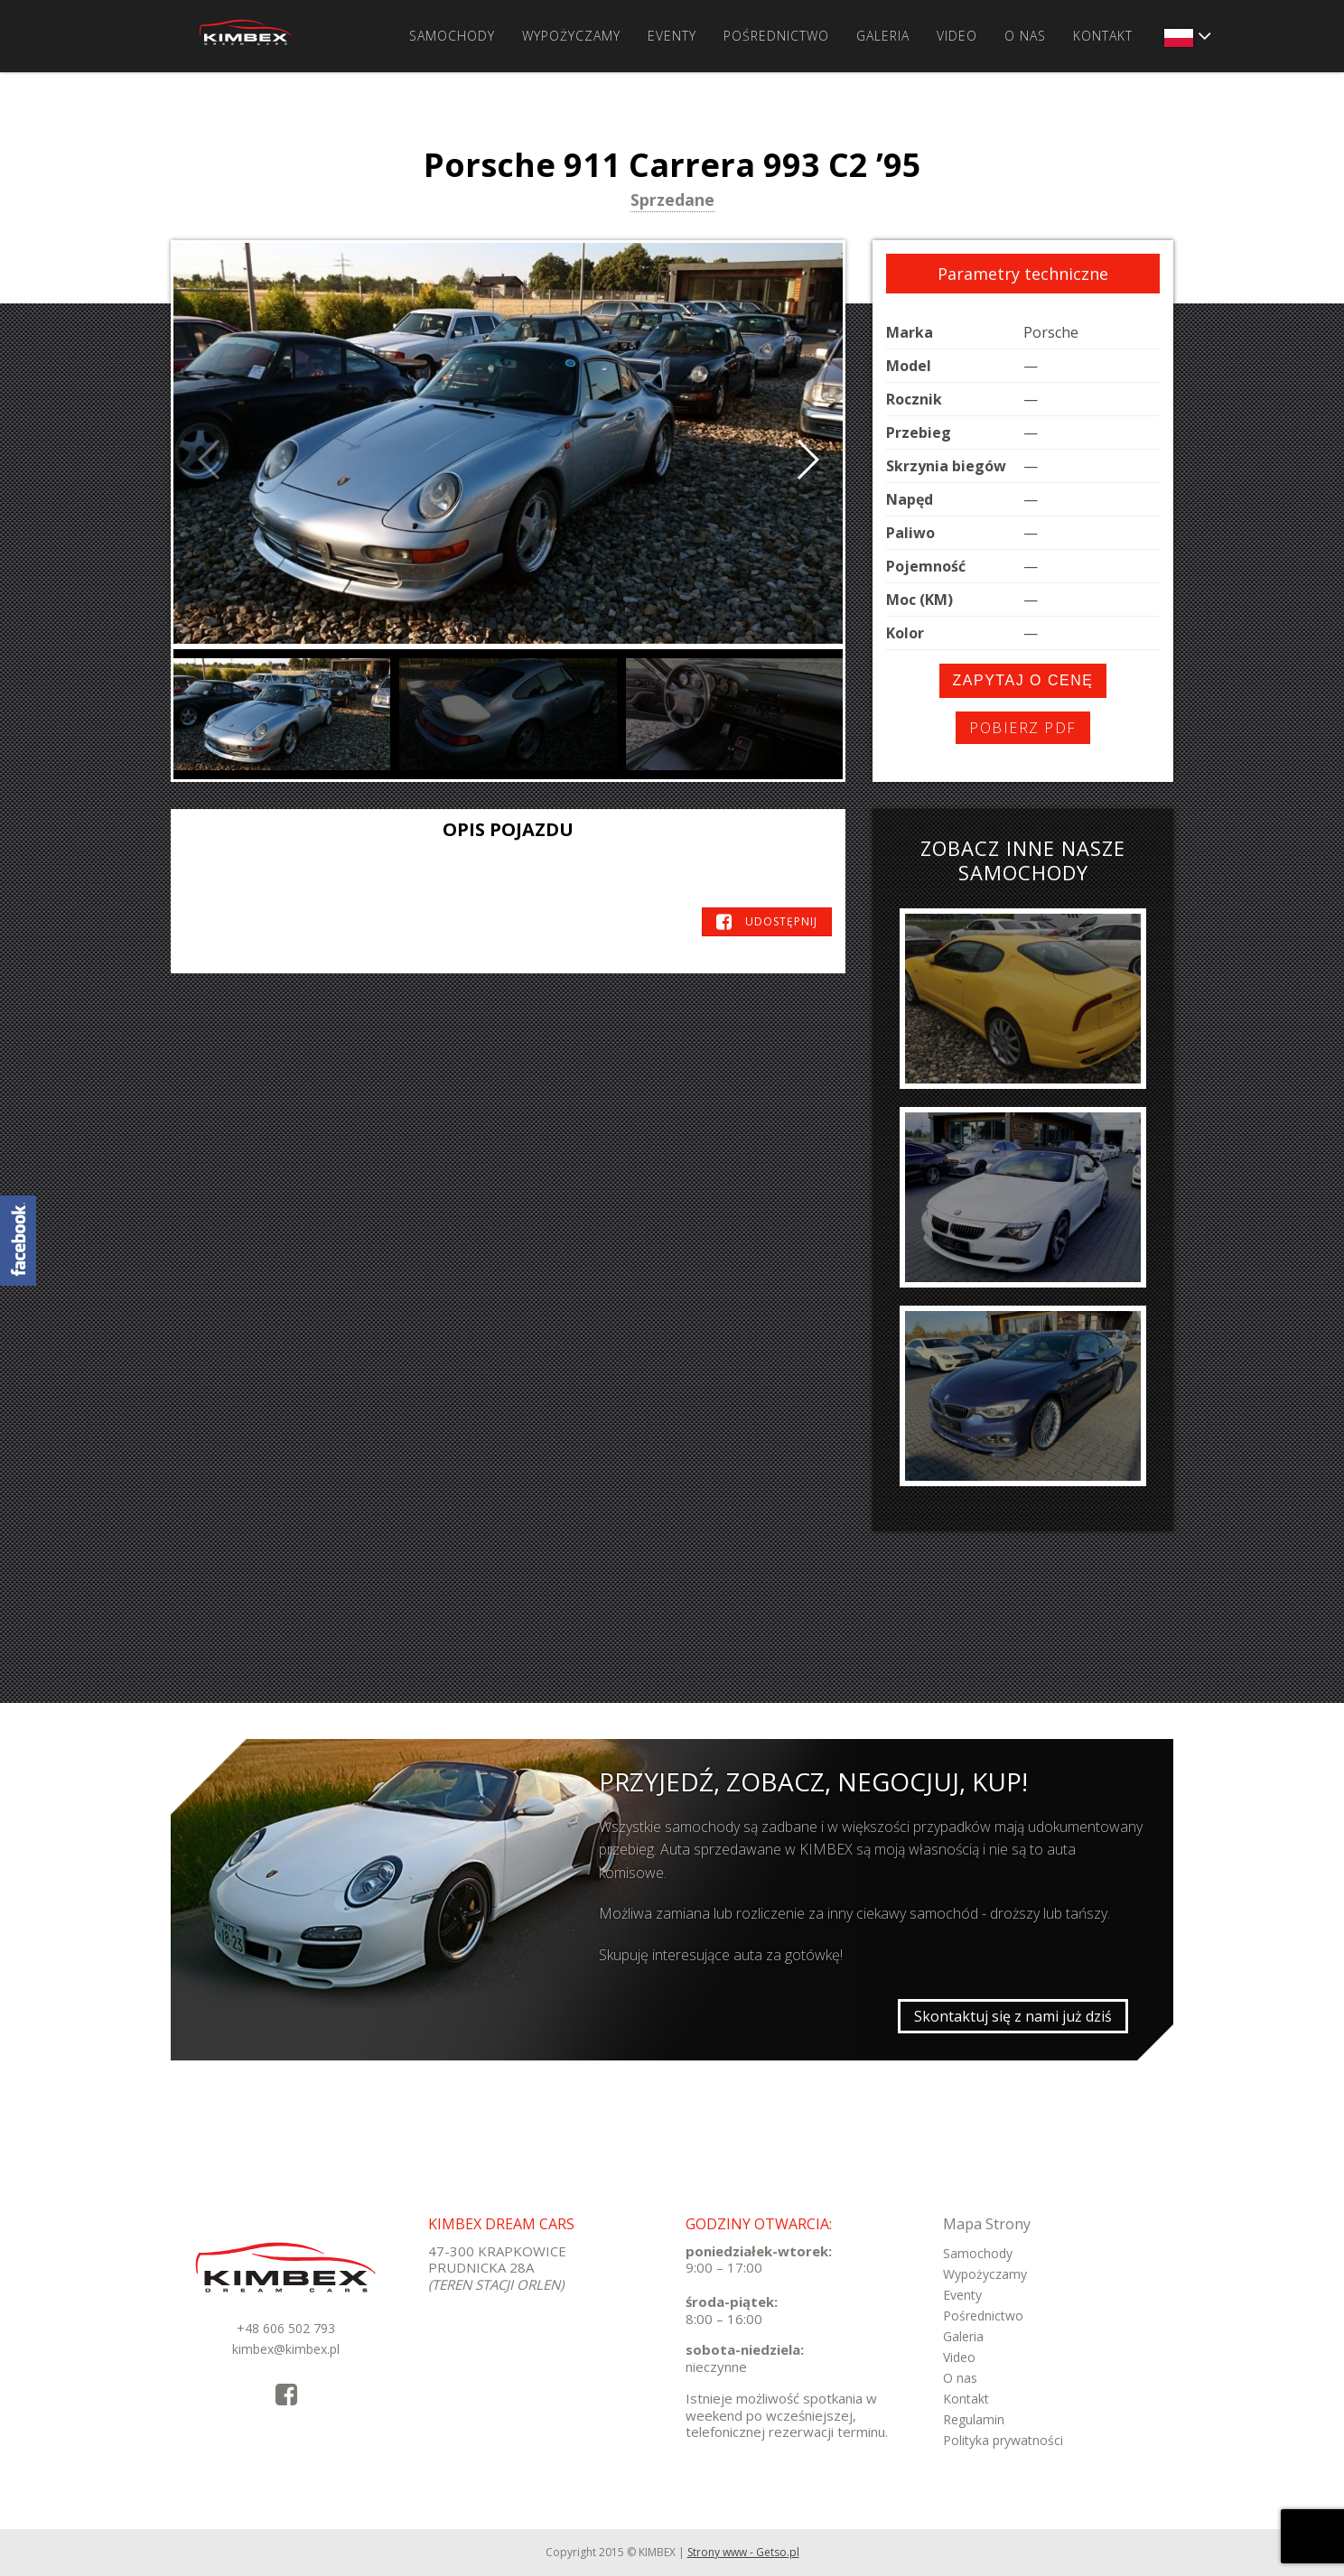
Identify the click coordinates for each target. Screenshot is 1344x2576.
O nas (1025, 35)
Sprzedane (672, 201)
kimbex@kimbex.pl (286, 2348)
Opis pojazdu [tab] (508, 829)
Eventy (672, 35)
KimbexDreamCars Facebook (18, 1240)
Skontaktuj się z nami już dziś (1013, 2016)
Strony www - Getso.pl (743, 2552)
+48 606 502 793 (286, 2328)
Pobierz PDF (1023, 728)
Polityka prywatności (1003, 2440)
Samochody (452, 35)
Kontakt (1103, 35)
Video (957, 35)
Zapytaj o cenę (1023, 680)
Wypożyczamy (571, 35)
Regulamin (973, 2419)
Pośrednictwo (776, 35)
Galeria (883, 35)
